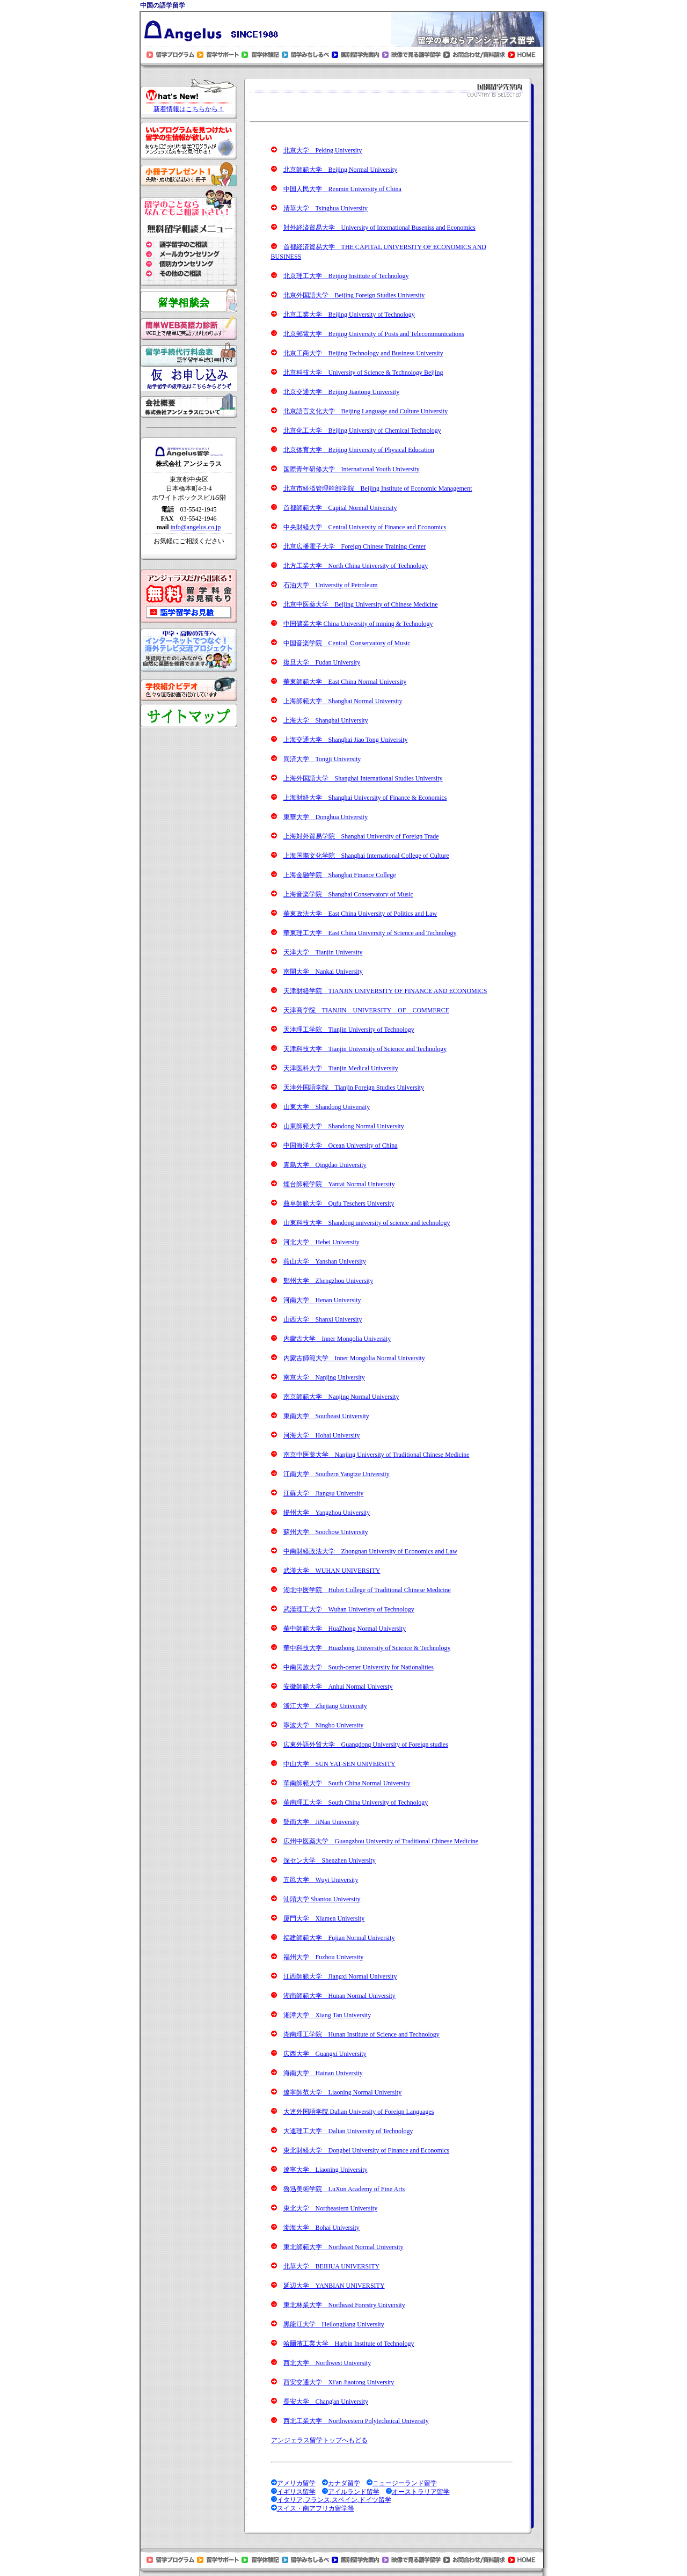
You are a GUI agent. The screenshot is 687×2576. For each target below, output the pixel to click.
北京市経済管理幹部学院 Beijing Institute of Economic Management (377, 488)
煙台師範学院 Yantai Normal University (339, 1184)
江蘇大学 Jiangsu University (323, 1493)
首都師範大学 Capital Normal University (340, 508)
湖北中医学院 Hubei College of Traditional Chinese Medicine (367, 1590)
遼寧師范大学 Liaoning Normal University (342, 2092)
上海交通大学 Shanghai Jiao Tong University (345, 739)
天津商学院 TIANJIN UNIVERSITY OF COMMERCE (366, 1010)
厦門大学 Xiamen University (324, 1918)
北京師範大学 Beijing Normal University (340, 169)
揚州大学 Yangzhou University (326, 1512)
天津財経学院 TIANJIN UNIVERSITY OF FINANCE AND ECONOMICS (385, 991)
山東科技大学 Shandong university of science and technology (366, 1223)
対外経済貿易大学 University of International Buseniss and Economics (379, 227)
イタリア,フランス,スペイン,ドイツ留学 (334, 2500)
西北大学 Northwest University (327, 2363)
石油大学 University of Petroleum (330, 585)
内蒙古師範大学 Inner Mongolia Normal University (354, 1358)
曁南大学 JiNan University (321, 1822)
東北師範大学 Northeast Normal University (343, 2247)
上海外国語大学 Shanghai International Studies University (363, 778)
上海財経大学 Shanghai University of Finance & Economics (365, 797)
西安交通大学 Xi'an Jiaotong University (338, 2382)
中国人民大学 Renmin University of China (342, 189)
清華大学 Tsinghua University (325, 208)
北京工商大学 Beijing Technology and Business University (363, 353)
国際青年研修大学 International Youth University (351, 469)
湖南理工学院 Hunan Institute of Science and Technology (361, 2034)
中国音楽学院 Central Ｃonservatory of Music (347, 643)
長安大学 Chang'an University (325, 2401)
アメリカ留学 (296, 2483)
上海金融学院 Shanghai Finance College (339, 875)
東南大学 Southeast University (326, 1416)
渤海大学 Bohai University (321, 2227)
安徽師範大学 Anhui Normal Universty (338, 1686)
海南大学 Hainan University (323, 2073)
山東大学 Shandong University (326, 1107)
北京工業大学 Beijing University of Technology (349, 314)
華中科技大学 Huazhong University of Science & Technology (367, 1648)
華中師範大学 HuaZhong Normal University (344, 1628)
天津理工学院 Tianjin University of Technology (348, 1029)
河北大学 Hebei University (321, 1242)
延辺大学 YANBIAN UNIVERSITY (334, 2285)
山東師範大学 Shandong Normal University (343, 1126)
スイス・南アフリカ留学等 (315, 2508)
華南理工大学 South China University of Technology (355, 1802)
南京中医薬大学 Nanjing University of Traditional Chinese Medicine (376, 1454)
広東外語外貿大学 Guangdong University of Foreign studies (365, 1744)
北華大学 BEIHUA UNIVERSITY (331, 2266)
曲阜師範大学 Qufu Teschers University (338, 1203)
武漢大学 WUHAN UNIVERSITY (332, 1570)
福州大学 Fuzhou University (323, 1957)
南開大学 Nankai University (323, 971)
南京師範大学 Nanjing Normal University (341, 1396)
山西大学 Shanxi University (322, 1319)
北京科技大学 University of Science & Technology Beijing (363, 372)
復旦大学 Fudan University (322, 662)
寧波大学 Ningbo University (323, 1725)
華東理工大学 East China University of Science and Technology (370, 933)
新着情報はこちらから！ (189, 109)
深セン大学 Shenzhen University (329, 1860)
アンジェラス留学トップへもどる (319, 2440)
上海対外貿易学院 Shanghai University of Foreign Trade (361, 836)
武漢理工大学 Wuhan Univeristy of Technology (348, 1609)
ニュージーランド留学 (404, 2483)
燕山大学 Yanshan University (324, 1261)
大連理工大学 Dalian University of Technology (348, 2131)
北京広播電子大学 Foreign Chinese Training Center (354, 546)
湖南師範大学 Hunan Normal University (339, 1995)
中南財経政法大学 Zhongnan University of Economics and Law (370, 1551)
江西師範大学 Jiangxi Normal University (340, 1976)
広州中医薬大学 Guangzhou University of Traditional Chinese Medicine (381, 1841)
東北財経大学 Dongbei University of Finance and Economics (366, 2150)
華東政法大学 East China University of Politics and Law (360, 913)
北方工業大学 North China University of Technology (355, 566)
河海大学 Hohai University (321, 1435)
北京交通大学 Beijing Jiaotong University (341, 392)
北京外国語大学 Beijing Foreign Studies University (354, 295)
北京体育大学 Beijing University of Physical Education (358, 450)
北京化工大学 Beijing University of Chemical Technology (362, 430)
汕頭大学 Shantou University (322, 1899)
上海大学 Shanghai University (325, 720)
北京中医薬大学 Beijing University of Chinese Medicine (360, 604)
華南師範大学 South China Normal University (347, 1783)
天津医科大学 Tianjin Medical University (340, 1068)
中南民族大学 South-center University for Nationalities (358, 1667)
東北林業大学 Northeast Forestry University (344, 2305)
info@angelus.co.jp (195, 527)
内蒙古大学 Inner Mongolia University (337, 1338)
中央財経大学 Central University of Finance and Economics (365, 527)
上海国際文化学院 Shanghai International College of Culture (366, 855)
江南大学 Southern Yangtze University (336, 1474)
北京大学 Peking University (322, 150)
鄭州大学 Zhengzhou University (328, 1281)
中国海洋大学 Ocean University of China (340, 1145)
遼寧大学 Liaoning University (325, 2169)
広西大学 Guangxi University (325, 2053)
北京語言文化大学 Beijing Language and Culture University (365, 411)
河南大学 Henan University (322, 1300)
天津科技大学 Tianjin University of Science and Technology (365, 1049)
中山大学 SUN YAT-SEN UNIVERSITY (339, 1764)
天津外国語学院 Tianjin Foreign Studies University (354, 1087)
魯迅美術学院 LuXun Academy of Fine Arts (344, 2189)
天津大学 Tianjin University (323, 952)
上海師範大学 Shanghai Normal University (343, 701)
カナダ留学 (344, 2483)
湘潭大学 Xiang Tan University (327, 2015)
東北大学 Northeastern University (330, 2208)
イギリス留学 (296, 2491)
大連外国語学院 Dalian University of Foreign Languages (358, 2111)
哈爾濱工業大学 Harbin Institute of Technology (348, 2343)
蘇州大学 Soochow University (325, 1532)
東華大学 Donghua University (325, 817)
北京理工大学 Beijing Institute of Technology (346, 276)
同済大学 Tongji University (322, 759)
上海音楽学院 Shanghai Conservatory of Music (348, 894)
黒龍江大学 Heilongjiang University (333, 2324)
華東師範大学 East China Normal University (345, 681)
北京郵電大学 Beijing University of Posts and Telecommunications (373, 334)
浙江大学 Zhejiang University (325, 1706)
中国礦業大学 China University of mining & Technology (358, 623)
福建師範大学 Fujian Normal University (339, 1938)
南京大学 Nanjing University (324, 1377)
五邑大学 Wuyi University (321, 1880)
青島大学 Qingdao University (325, 1165)
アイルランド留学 (353, 2491)
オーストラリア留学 (421, 2491)
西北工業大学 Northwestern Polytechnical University (356, 2421)
